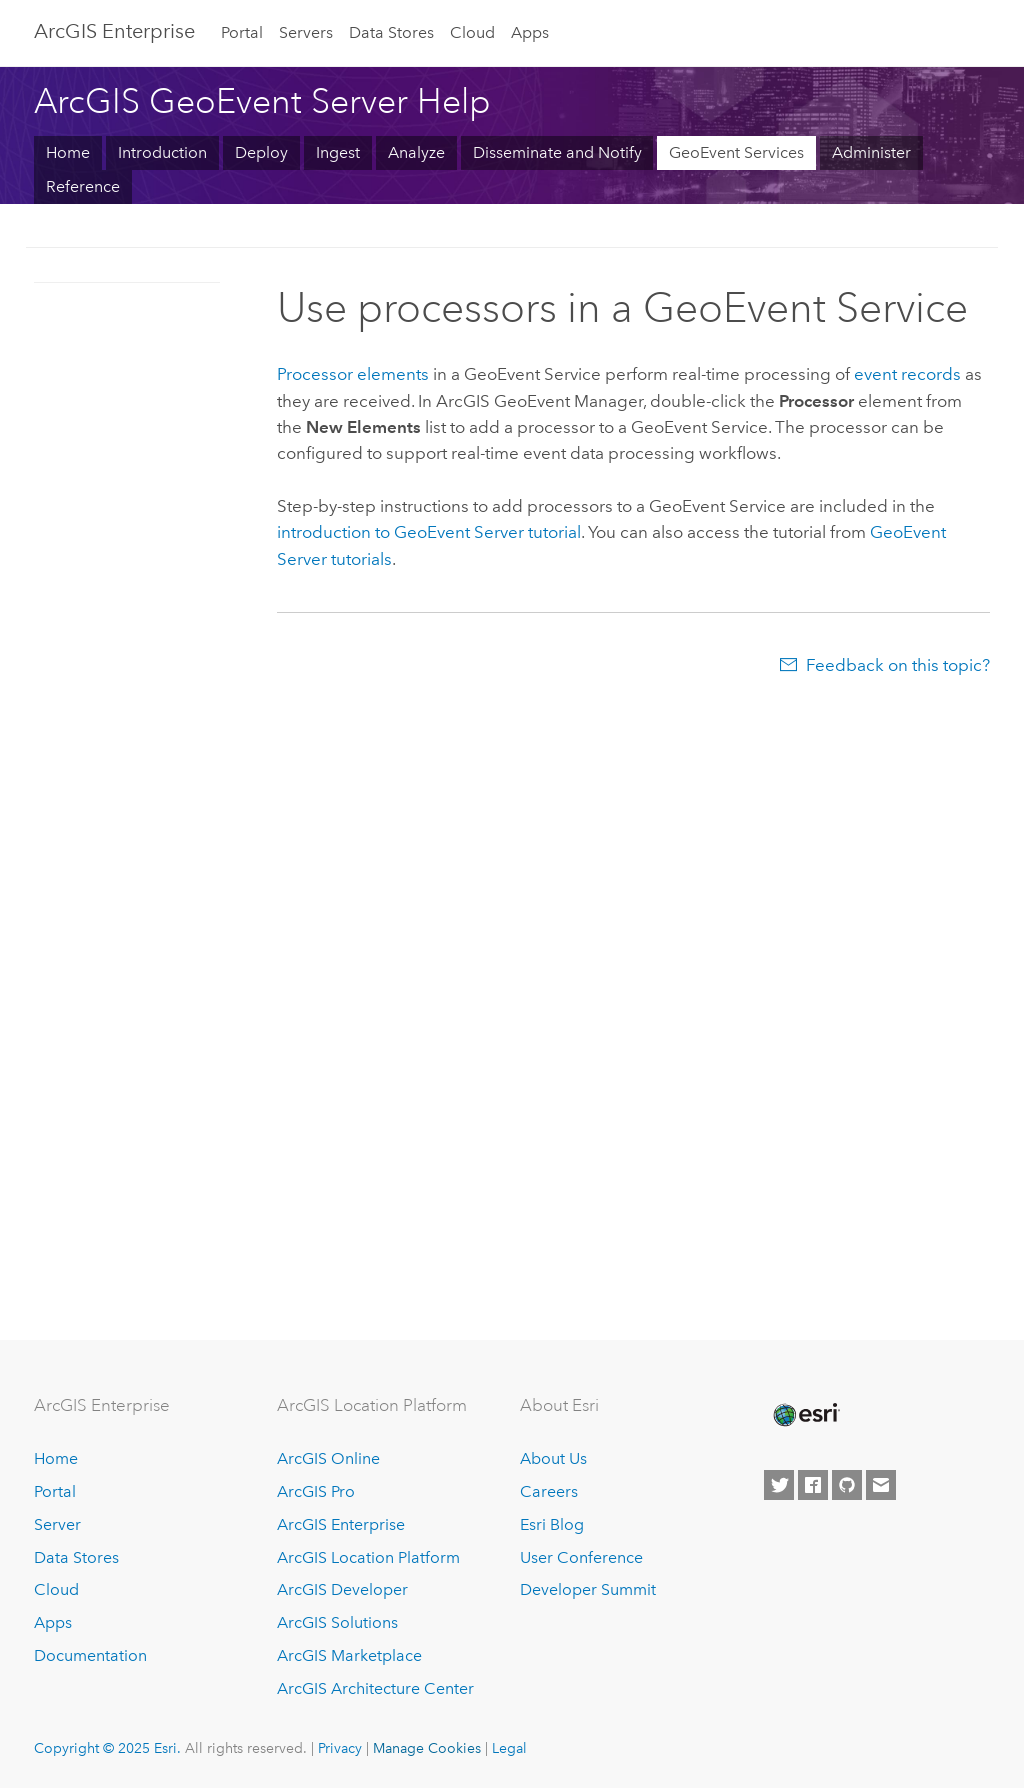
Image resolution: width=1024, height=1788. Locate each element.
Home (68, 152)
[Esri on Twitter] (779, 1485)
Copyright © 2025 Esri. (107, 1748)
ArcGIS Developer (342, 1589)
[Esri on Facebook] (813, 1485)
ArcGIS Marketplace (349, 1655)
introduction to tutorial (429, 532)
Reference (83, 186)
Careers (549, 1491)
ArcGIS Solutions (337, 1622)
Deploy (261, 152)
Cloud (472, 32)
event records (907, 374)
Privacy (340, 1748)
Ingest (338, 152)
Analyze (416, 152)
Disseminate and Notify (557, 152)
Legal (509, 1748)
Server (57, 1524)
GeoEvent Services (736, 152)
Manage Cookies (427, 1748)
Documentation (90, 1655)
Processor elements (353, 374)
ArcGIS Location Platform (368, 1557)
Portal (242, 32)
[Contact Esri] (881, 1485)
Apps (530, 32)
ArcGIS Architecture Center (375, 1688)
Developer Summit (588, 1589)
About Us (553, 1458)
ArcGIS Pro (316, 1491)
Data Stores (391, 32)
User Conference (581, 1557)
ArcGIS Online (328, 1458)
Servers (306, 32)
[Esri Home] (805, 1415)
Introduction (162, 152)
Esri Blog (552, 1524)
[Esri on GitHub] (847, 1485)
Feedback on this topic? (898, 665)
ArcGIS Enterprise (114, 31)
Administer (871, 152)
